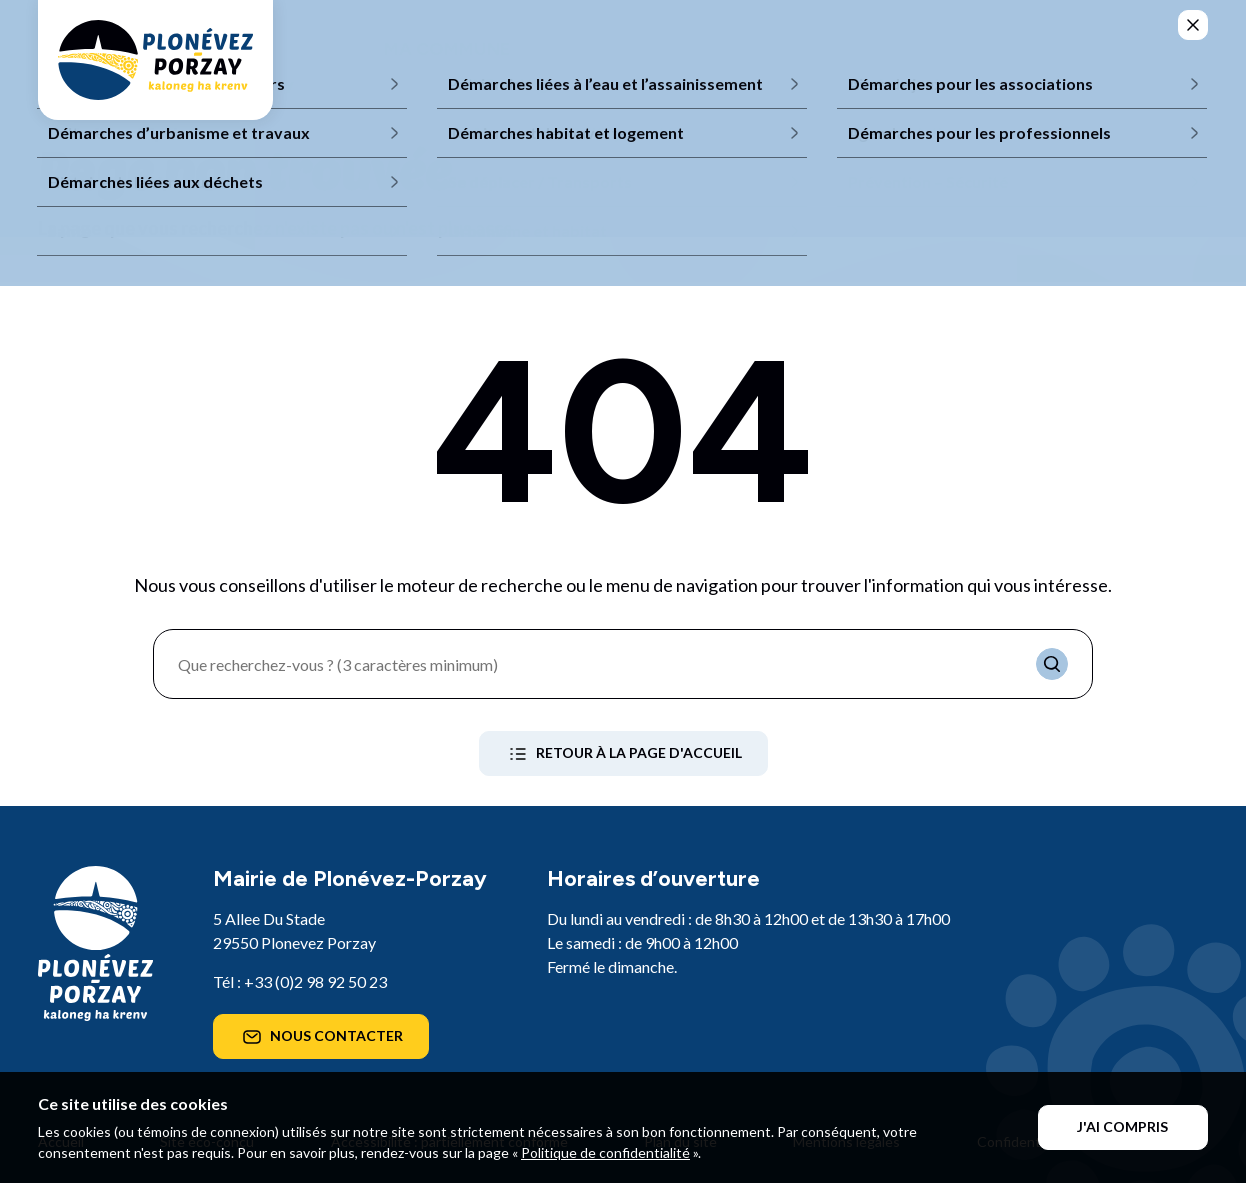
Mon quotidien (623, 49)
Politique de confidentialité (605, 1152)
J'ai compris (1122, 1126)
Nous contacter (321, 1037)
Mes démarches (959, 49)
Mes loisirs (791, 49)
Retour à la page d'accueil (623, 754)
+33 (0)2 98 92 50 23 (315, 981)
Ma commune (447, 49)
